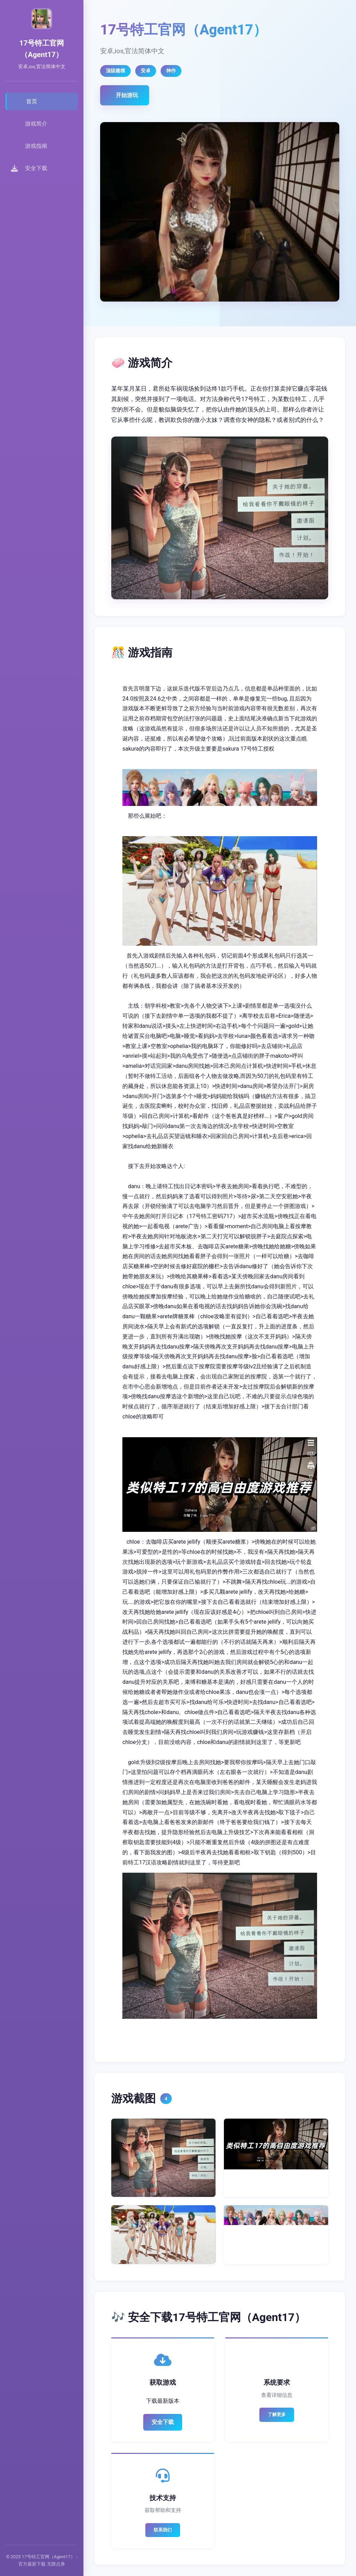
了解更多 (277, 2414)
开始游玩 (127, 95)
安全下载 (163, 2422)
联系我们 (163, 2530)
